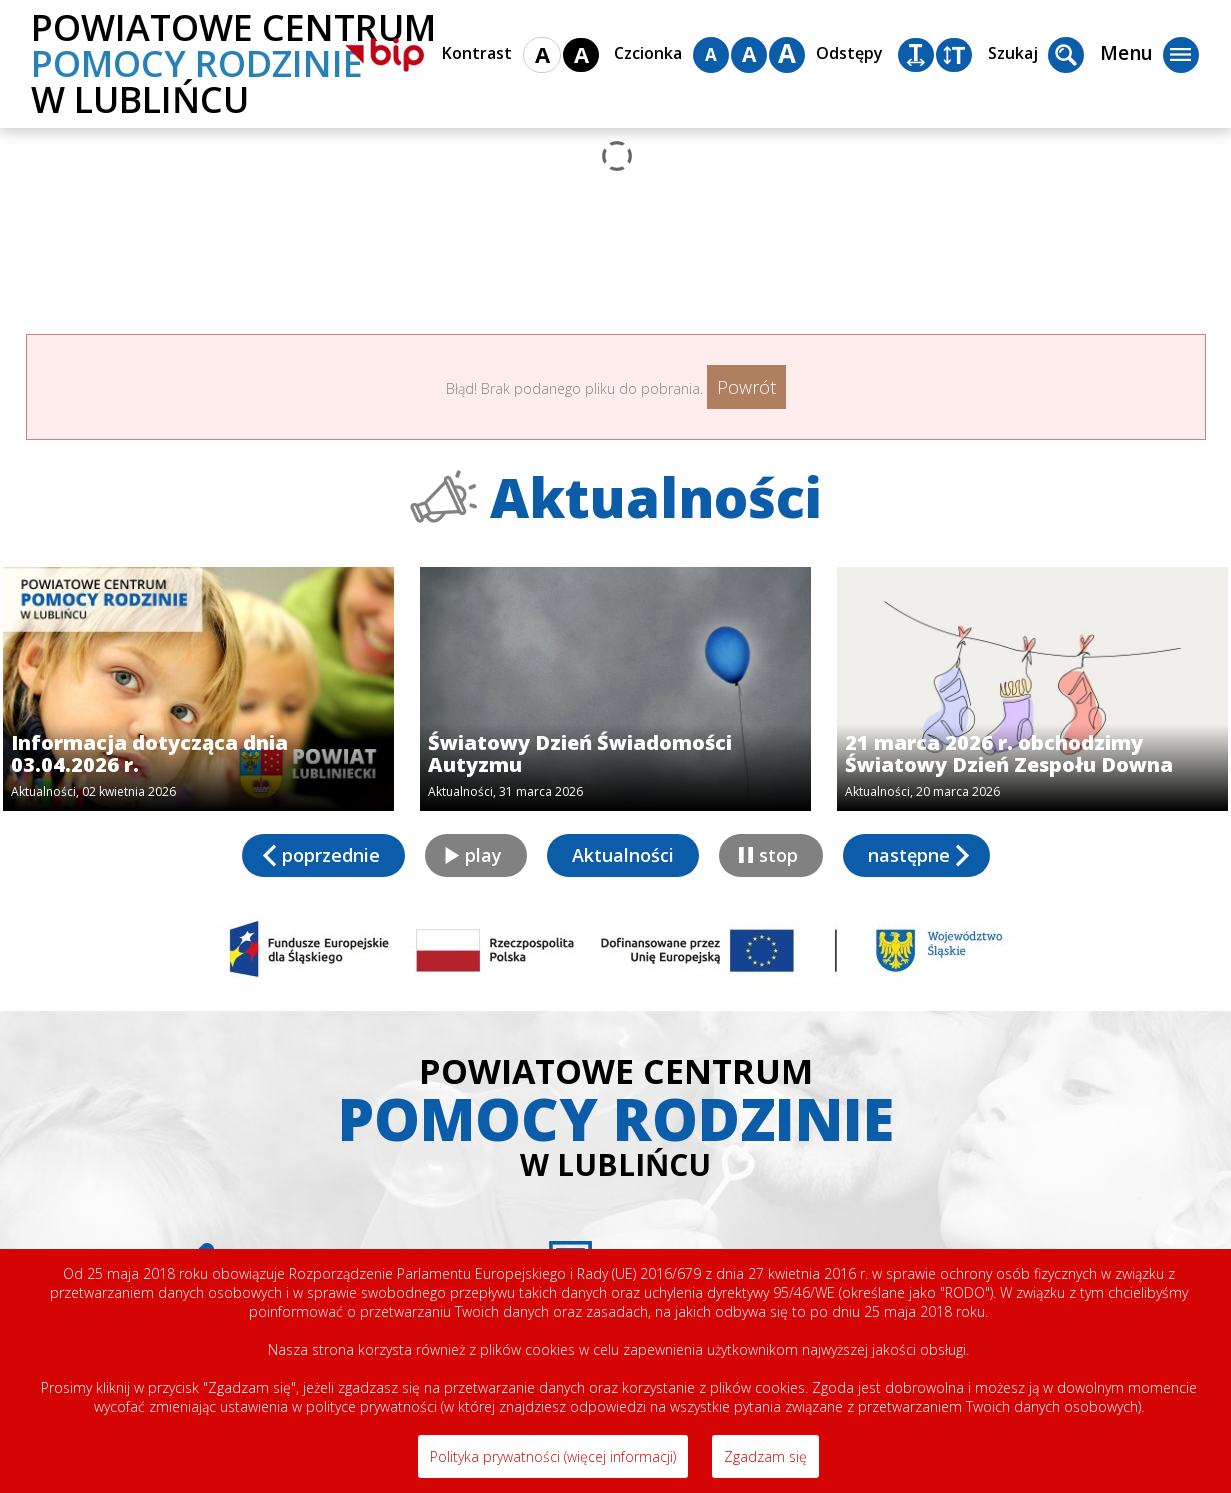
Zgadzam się (765, 1456)
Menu (1149, 55)
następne (909, 855)
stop (778, 855)
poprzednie (331, 855)
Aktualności (623, 855)
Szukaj (1036, 55)
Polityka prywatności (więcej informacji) (553, 1456)
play (483, 855)
